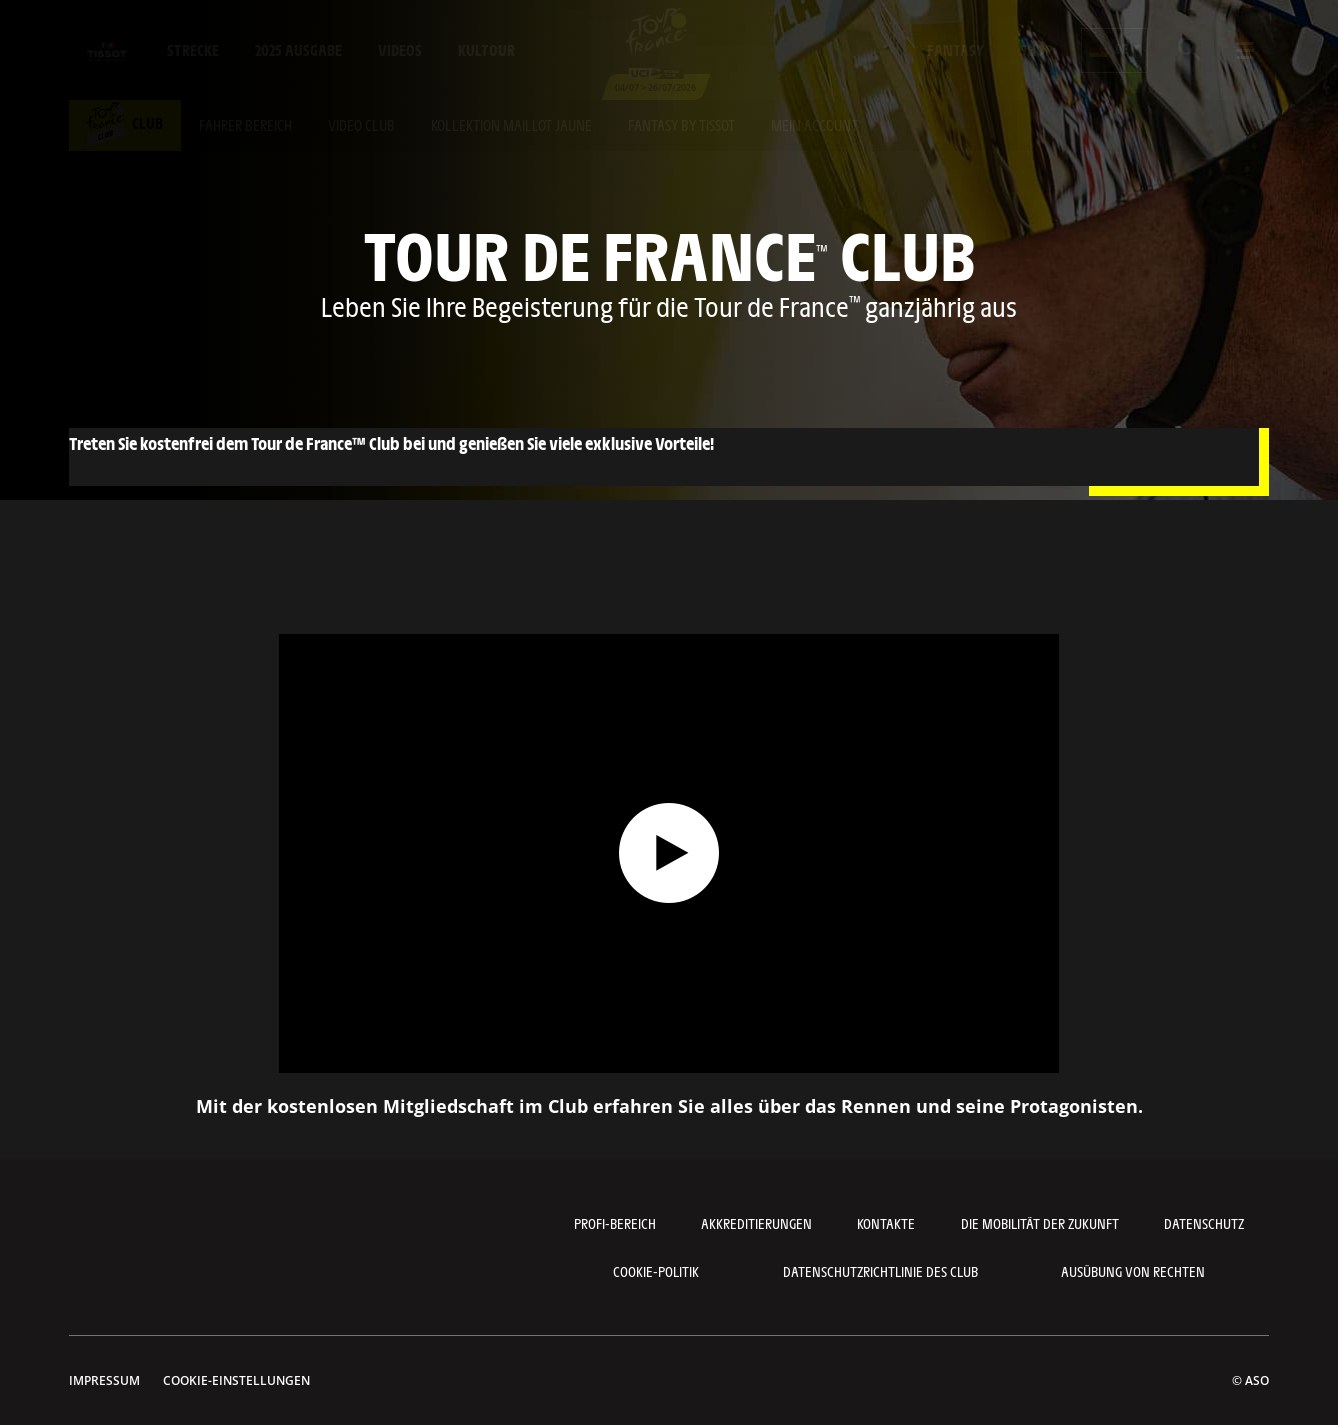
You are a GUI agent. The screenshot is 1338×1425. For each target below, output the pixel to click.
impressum (104, 1380)
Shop (1036, 49)
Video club (361, 124)
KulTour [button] (486, 49)
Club (125, 122)
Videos (400, 49)
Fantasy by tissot (681, 124)
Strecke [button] (193, 49)
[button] (1114, 50)
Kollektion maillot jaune (511, 124)
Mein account (814, 124)
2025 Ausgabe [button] (298, 49)
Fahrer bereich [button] (245, 124)
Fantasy (955, 49)
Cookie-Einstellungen (236, 1380)
